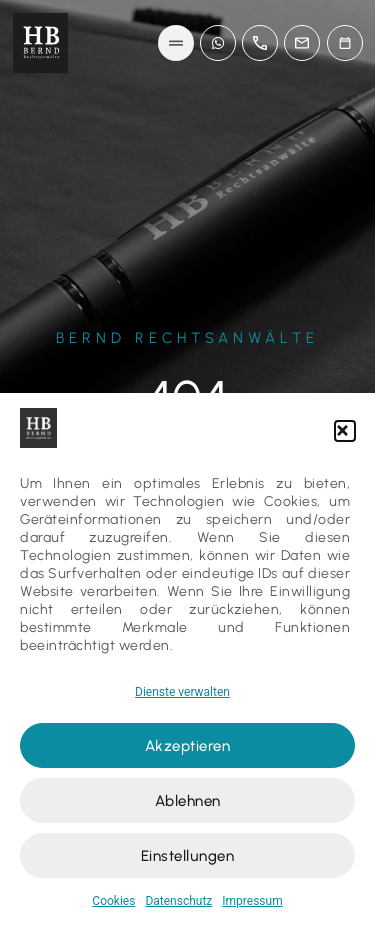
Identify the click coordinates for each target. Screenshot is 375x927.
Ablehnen (188, 801)
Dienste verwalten (182, 692)
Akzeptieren (188, 746)
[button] (345, 431)
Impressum (252, 901)
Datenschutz (178, 901)
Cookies (113, 901)
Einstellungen (188, 856)
